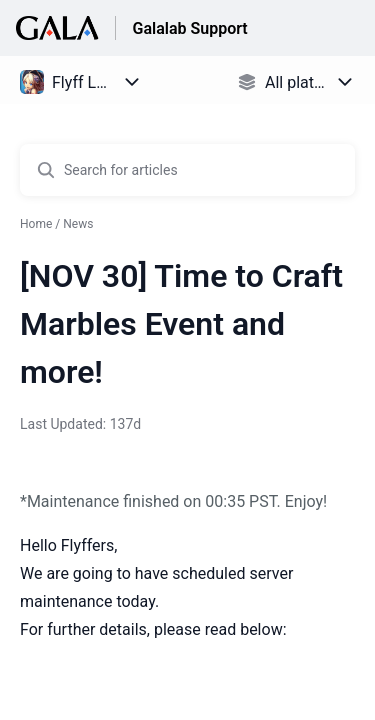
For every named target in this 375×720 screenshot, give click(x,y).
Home (36, 224)
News (78, 224)
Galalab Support (189, 28)
